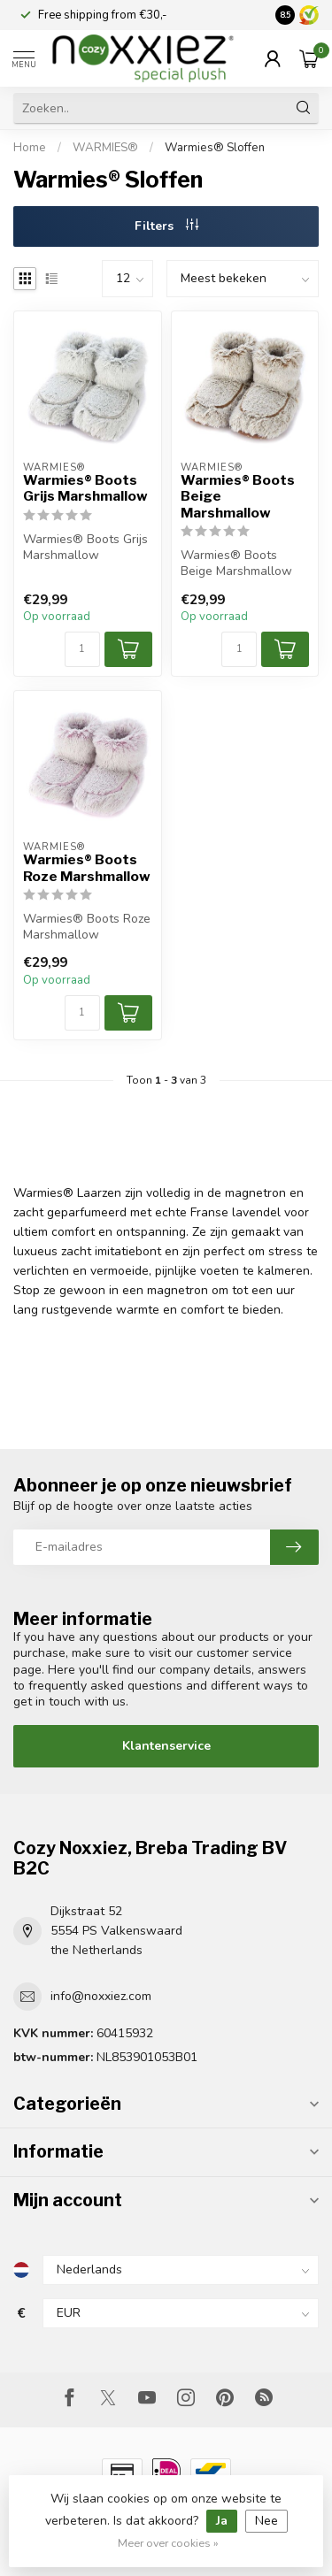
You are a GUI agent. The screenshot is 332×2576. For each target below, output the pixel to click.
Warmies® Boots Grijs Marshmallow (85, 488)
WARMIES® (107, 148)
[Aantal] (82, 649)
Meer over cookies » (168, 2542)
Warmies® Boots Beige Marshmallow (238, 496)
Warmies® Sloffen (215, 148)
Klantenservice (166, 1745)
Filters (166, 226)
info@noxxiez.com (100, 1996)
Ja (222, 2520)
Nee (266, 2520)
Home (29, 148)
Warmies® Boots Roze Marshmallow (87, 868)
